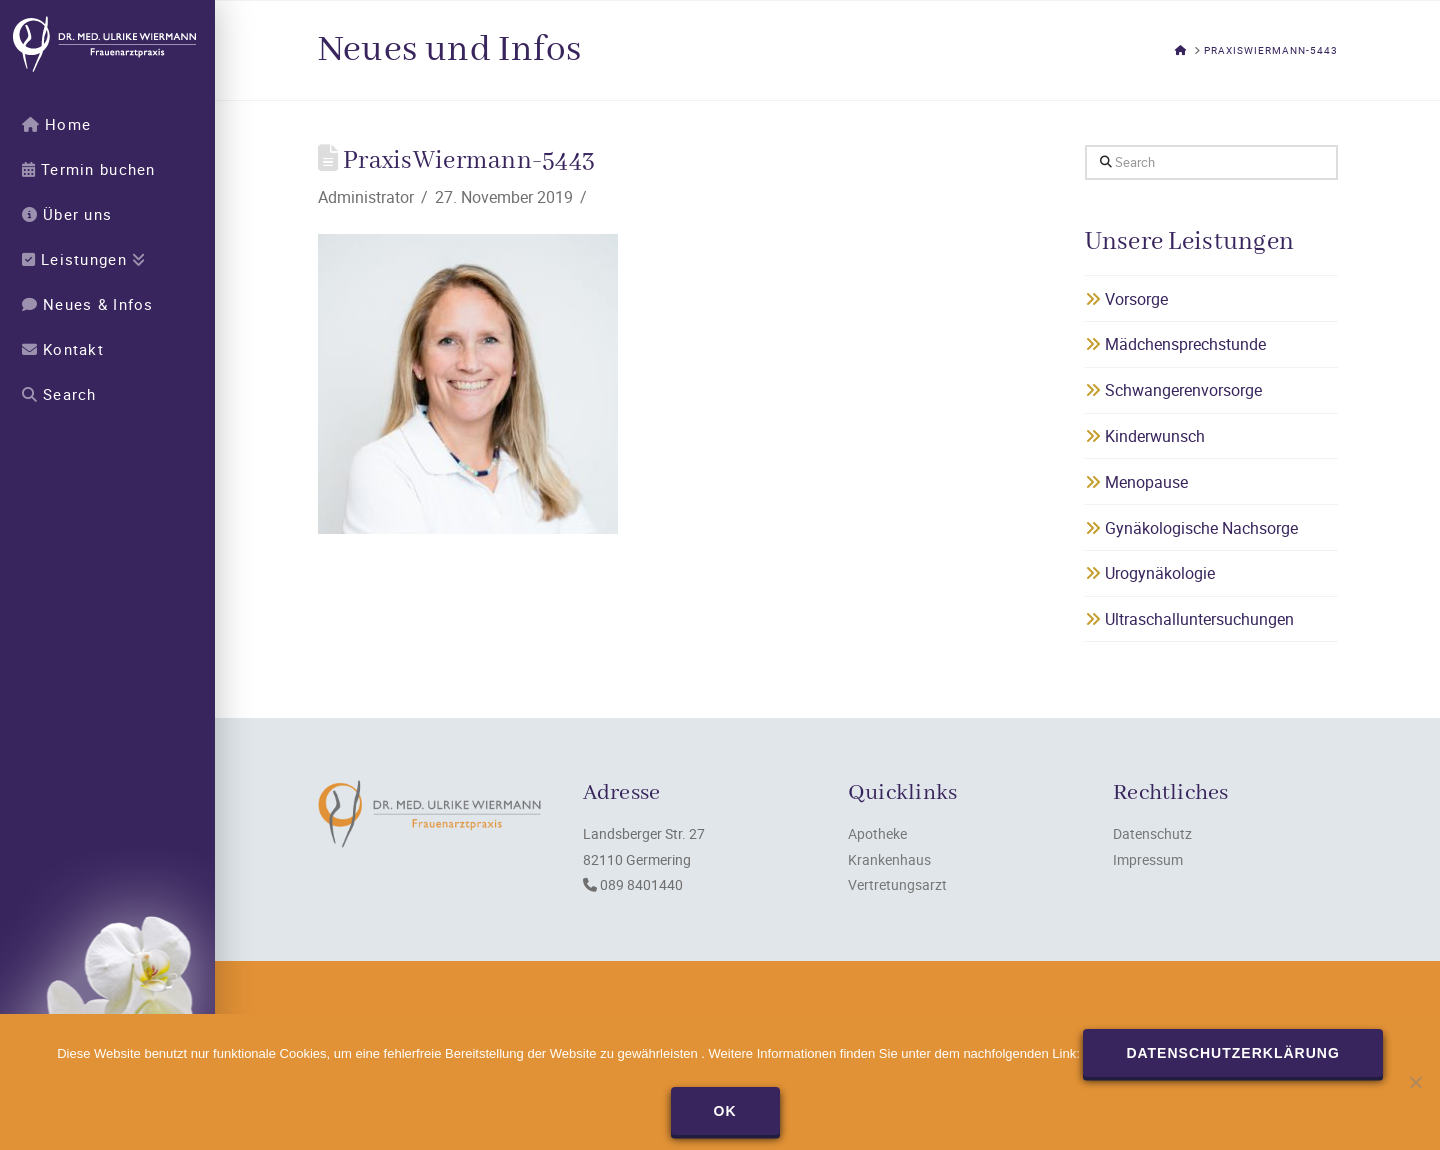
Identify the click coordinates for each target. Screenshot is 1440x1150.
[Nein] (1415, 1082)
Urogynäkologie (1150, 573)
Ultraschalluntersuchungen (1189, 619)
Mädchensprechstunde (1175, 344)
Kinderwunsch (1145, 436)
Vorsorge (1126, 299)
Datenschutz (1152, 833)
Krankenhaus (889, 859)
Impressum (1148, 859)
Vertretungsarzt (897, 884)
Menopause (1136, 482)
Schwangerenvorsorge (1173, 390)
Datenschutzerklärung (1232, 1053)
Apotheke (877, 833)
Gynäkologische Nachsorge (1191, 528)
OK (725, 1111)
